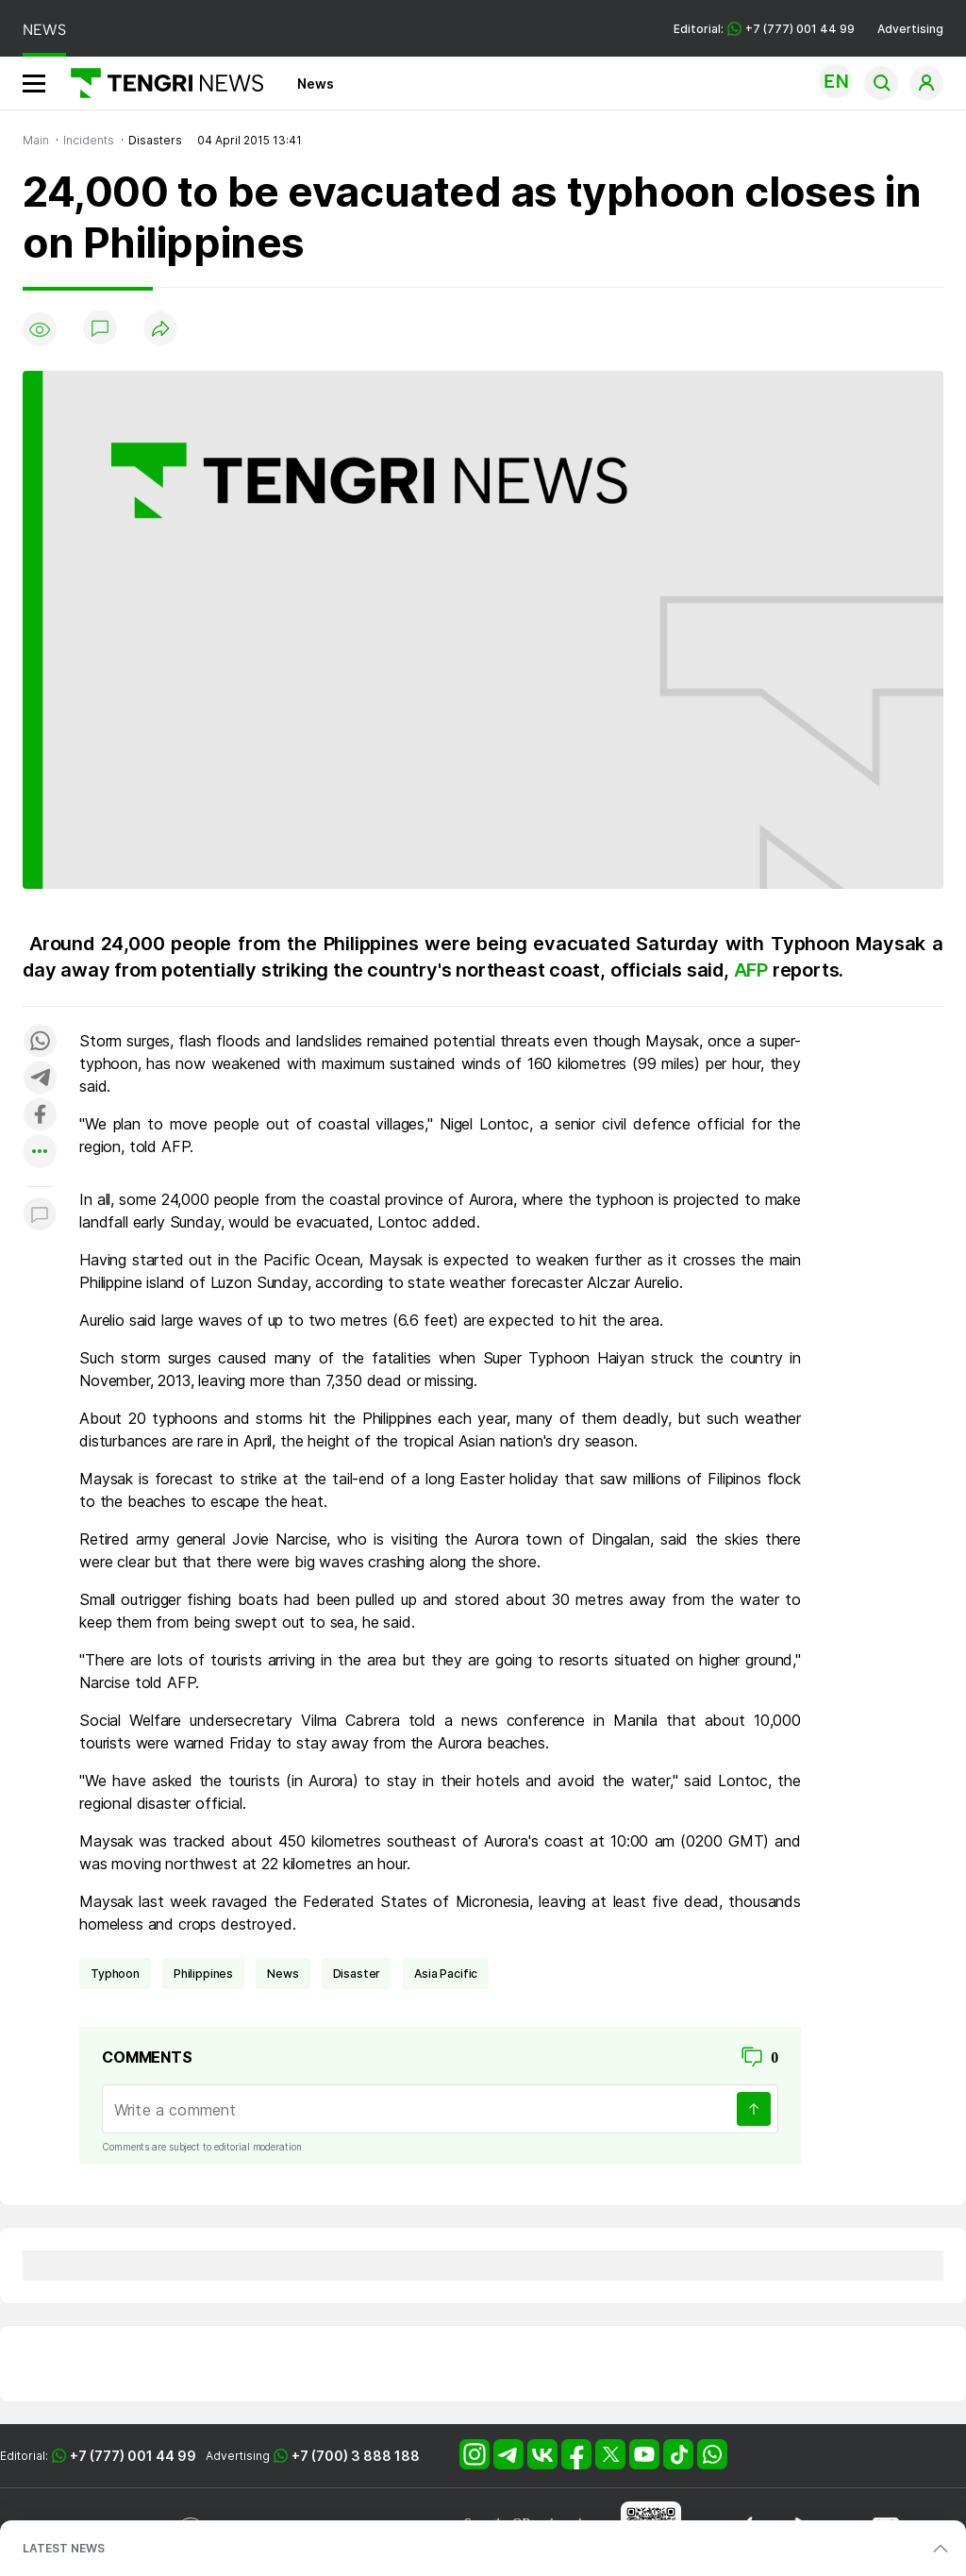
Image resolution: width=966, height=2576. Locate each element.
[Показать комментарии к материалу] (40, 1214)
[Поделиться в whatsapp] (40, 1042)
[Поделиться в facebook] (40, 1115)
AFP (753, 970)
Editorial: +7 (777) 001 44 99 (764, 29)
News (315, 83)
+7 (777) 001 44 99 (133, 2456)
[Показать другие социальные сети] (40, 1152)
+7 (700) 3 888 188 (355, 2456)
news (282, 1973)
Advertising (910, 29)
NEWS (44, 30)
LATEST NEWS (64, 2548)
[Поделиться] (160, 329)
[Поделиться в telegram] (40, 1079)
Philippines (203, 1973)
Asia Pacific (445, 1973)
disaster (357, 1973)
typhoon (115, 1973)
